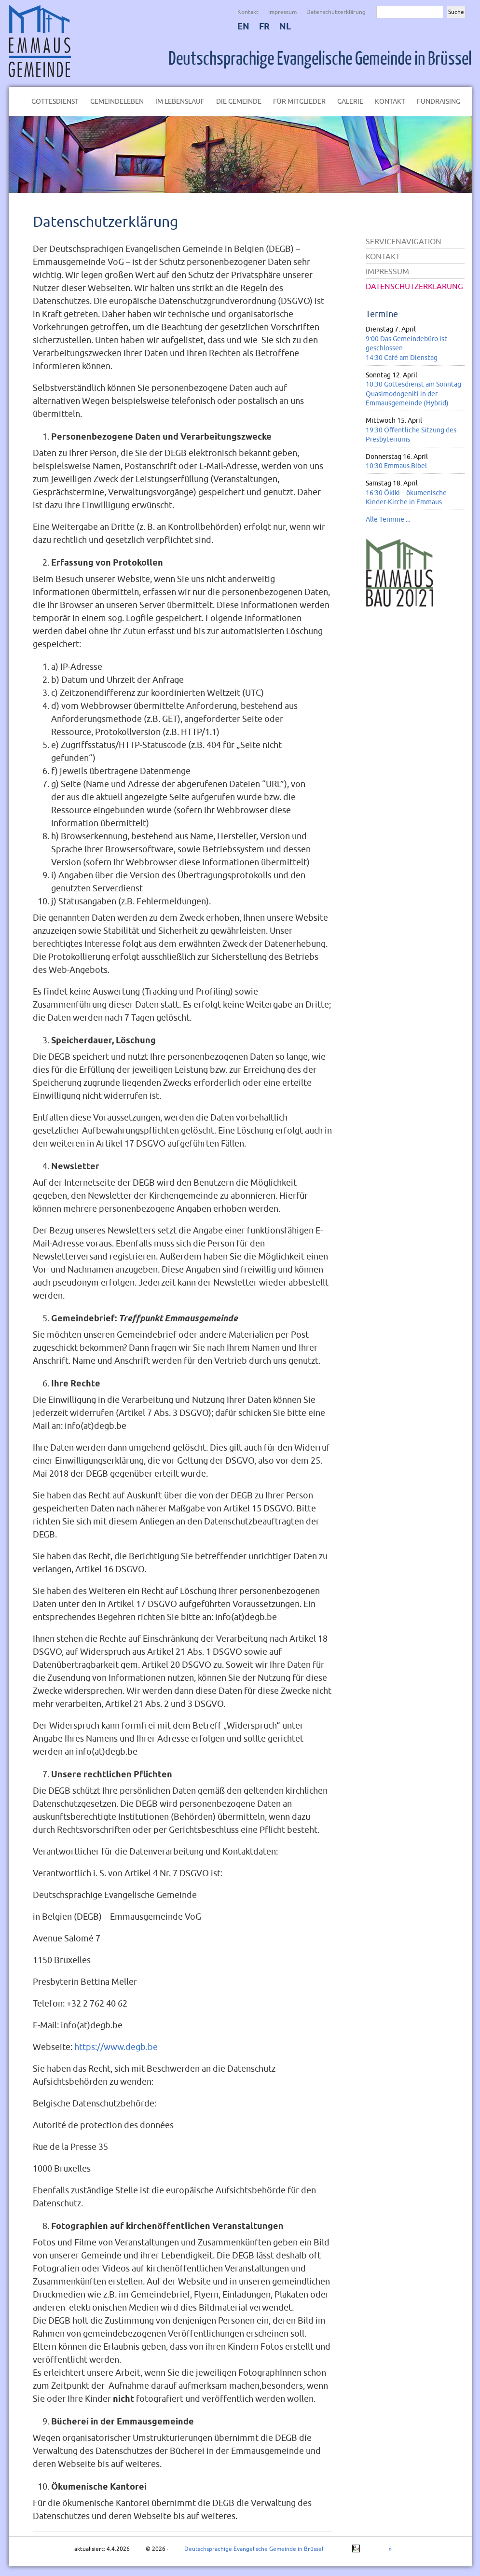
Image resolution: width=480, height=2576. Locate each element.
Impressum (282, 11)
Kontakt (248, 11)
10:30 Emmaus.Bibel (396, 466)
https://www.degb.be (116, 2047)
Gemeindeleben (117, 101)
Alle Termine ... (388, 519)
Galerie (350, 101)
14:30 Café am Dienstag (402, 357)
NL (285, 26)
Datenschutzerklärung (336, 11)
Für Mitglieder (299, 101)
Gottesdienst (55, 101)
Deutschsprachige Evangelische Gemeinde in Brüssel (320, 59)
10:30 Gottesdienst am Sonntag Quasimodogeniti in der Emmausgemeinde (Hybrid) (413, 393)
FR (264, 26)
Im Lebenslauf (180, 101)
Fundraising (438, 101)
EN (243, 26)
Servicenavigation (403, 241)
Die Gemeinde (238, 101)
